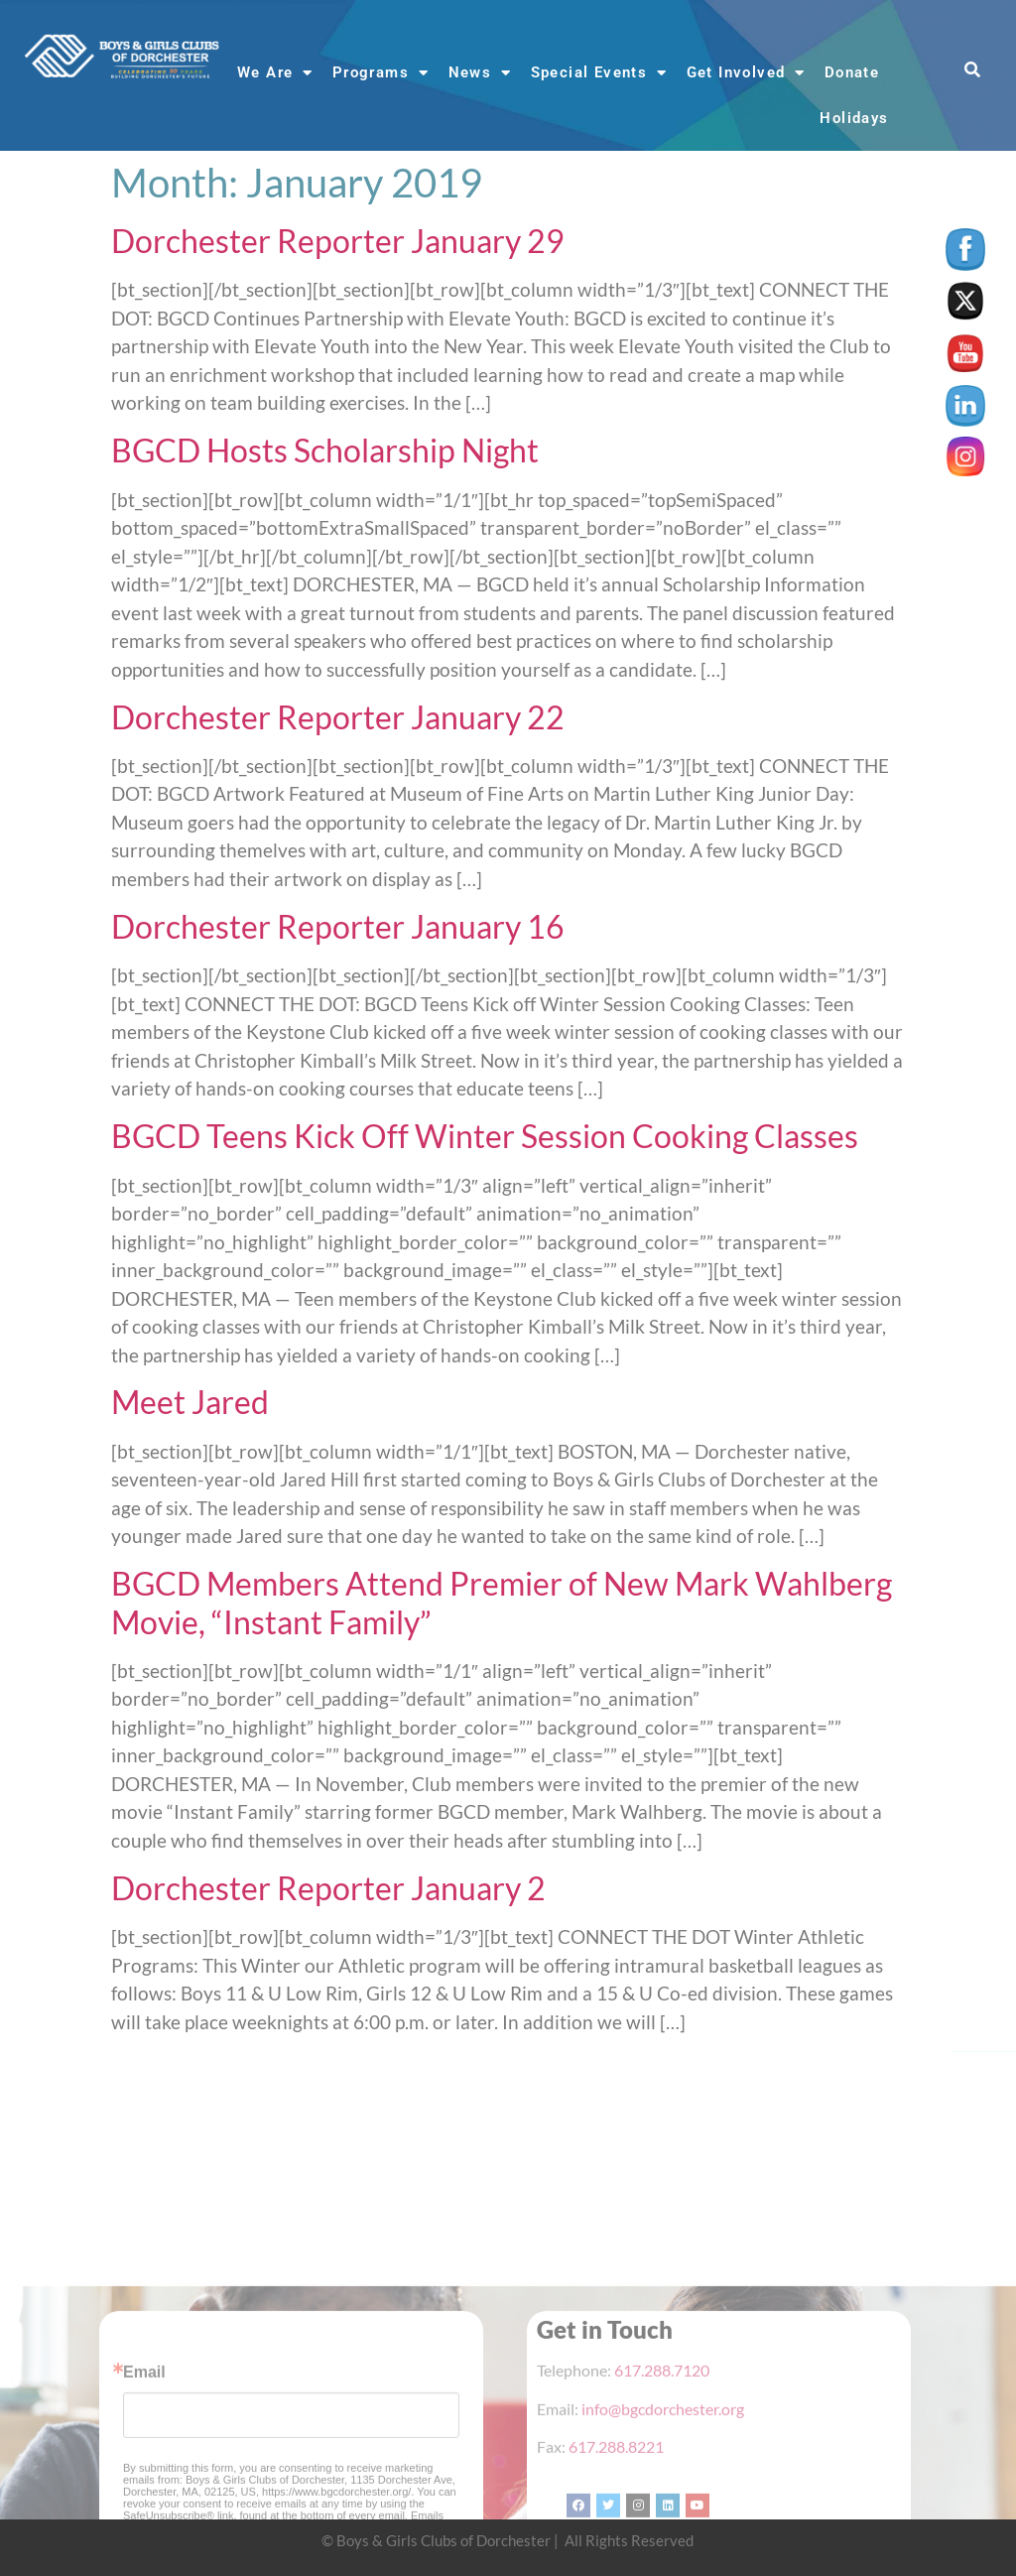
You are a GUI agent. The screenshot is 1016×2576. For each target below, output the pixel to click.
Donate (852, 72)
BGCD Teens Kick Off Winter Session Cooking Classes (484, 1135)
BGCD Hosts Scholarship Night (325, 450)
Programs (381, 73)
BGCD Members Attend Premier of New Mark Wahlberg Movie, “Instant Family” (501, 1602)
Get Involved (746, 73)
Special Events (599, 73)
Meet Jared (190, 1401)
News (480, 73)
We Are (275, 73)
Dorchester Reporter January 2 (328, 1887)
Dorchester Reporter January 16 (338, 926)
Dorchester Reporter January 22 (338, 717)
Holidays (854, 118)
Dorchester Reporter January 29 (338, 240)
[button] (972, 71)
